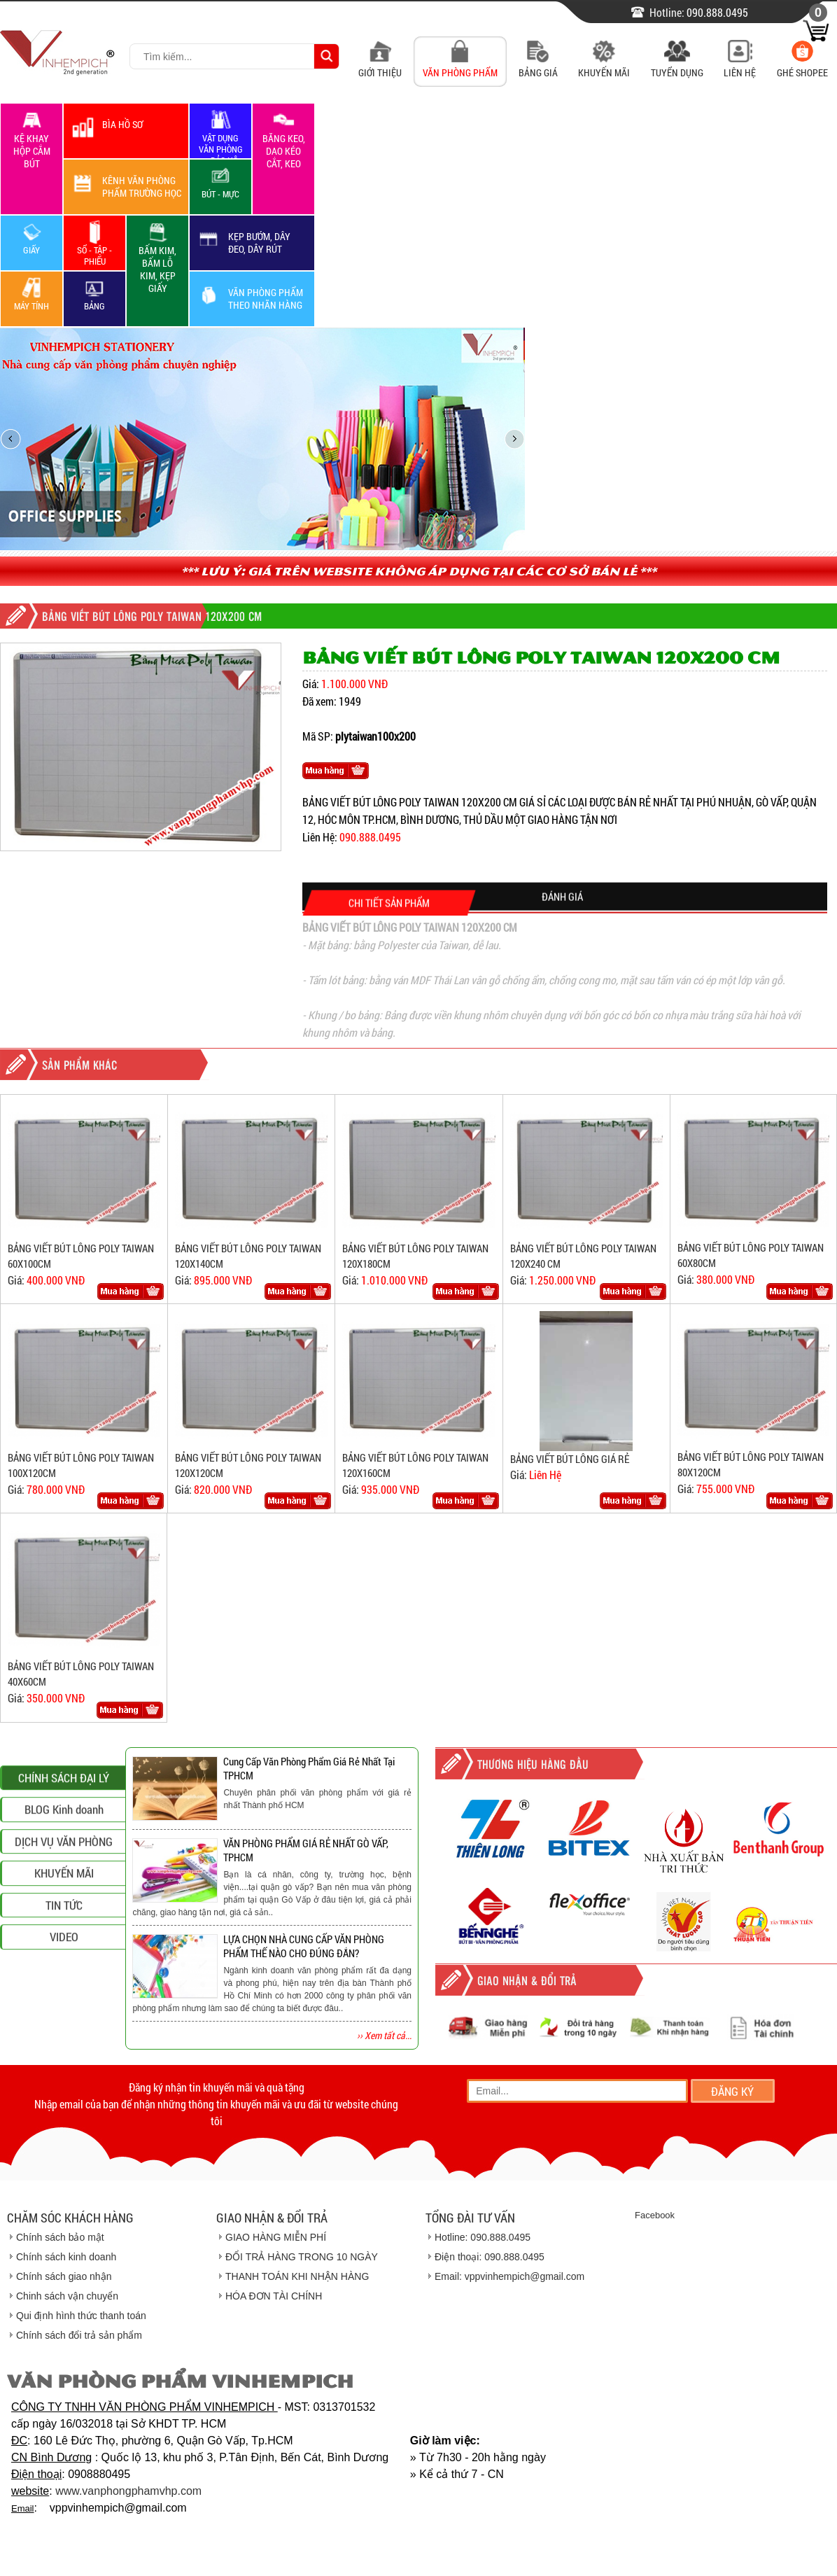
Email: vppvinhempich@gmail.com (509, 2276)
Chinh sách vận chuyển (67, 2296)
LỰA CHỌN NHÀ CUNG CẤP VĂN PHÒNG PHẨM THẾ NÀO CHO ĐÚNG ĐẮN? (303, 1946)
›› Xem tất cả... (384, 2035)
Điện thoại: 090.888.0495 (489, 2256)
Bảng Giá (538, 65)
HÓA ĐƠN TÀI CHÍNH (273, 2296)
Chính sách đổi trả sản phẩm (79, 2335)
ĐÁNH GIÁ (562, 916)
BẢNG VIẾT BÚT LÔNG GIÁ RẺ (569, 1459)
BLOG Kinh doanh (64, 1932)
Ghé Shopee (802, 65)
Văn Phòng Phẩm (460, 65)
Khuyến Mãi (604, 65)
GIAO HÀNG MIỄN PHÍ (275, 2237)
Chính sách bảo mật (60, 2237)
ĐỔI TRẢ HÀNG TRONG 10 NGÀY (301, 2256)
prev (10, 438)
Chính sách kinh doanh (66, 2256)
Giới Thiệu (380, 65)
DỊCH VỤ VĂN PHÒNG (64, 1964)
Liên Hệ (740, 65)
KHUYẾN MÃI (64, 1996)
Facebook (655, 2215)
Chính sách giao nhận (63, 2276)
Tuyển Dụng (677, 65)
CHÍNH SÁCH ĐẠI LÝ (63, 1901)
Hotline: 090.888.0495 (482, 2237)
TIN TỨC (64, 2028)
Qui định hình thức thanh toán (81, 2315)
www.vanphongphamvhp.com (128, 2491)
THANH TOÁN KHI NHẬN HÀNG (297, 2276)
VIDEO (64, 2060)
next (514, 438)
